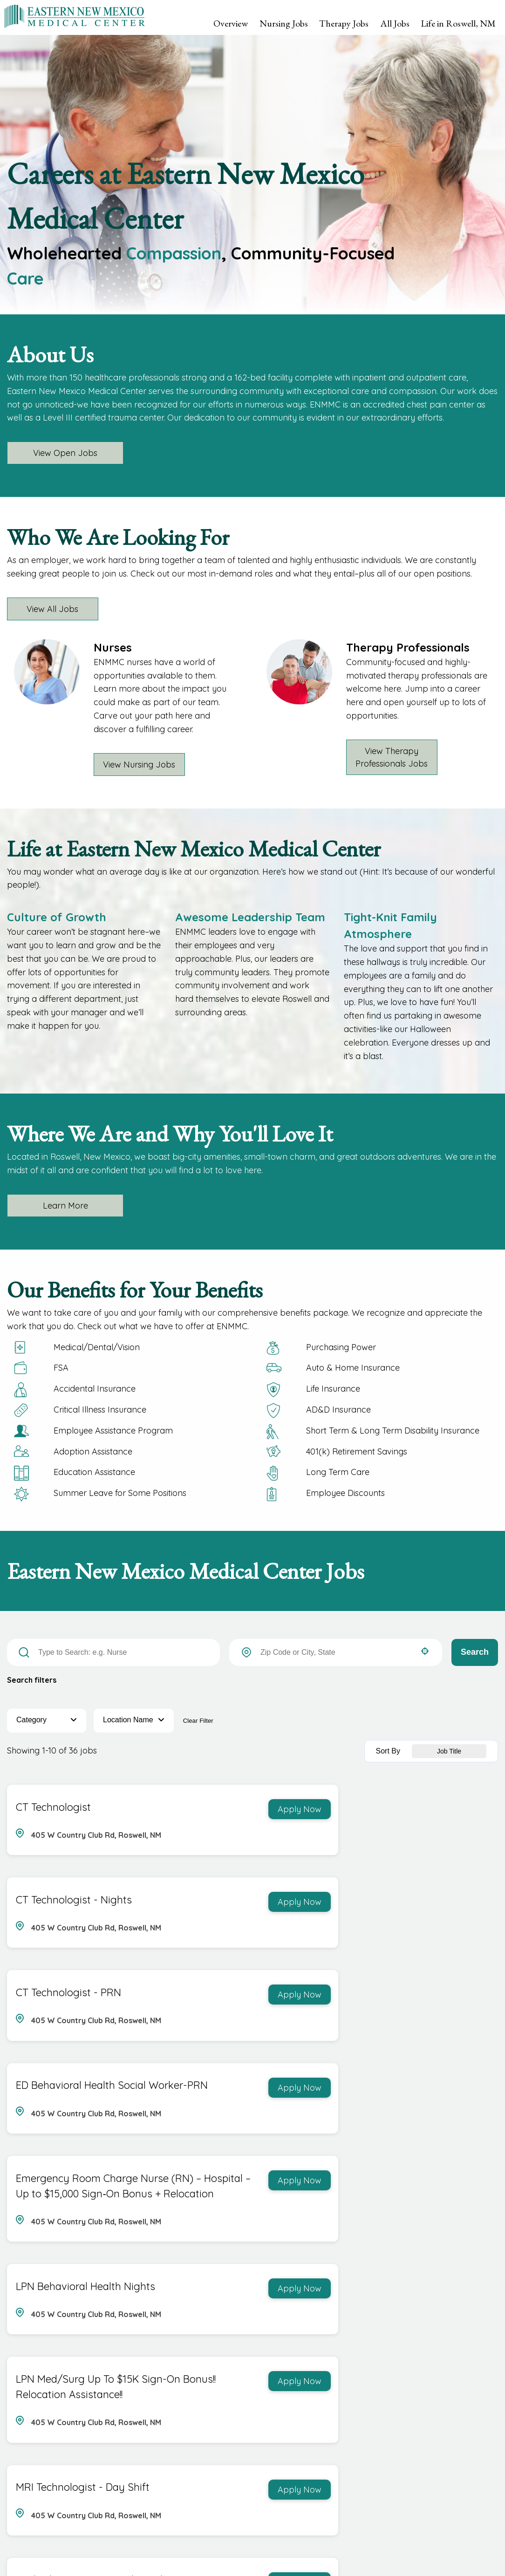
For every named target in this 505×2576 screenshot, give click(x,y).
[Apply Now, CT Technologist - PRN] (202, 1904)
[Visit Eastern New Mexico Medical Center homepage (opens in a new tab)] (75, 16)
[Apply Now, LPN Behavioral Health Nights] (459, 2014)
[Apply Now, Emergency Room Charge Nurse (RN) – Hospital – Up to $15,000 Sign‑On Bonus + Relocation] (202, 2014)
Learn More (65, 1205)
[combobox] (335, 1652)
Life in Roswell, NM (458, 23)
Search (475, 1652)
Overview (230, 23)
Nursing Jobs (283, 23)
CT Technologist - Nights (329, 1808)
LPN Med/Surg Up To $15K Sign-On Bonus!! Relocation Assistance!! (78, 2169)
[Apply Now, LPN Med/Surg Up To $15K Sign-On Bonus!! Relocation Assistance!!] (202, 2155)
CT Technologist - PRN (67, 1903)
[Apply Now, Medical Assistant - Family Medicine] (202, 2281)
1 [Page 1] (342, 2411)
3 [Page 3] (379, 2411)
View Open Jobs (65, 453)
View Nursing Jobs (140, 764)
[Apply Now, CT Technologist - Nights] (459, 1809)
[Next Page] (417, 2411)
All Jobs (394, 23)
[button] (425, 1651)
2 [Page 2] (361, 2411)
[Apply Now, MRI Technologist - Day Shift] (459, 2155)
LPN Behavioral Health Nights (340, 2012)
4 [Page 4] (398, 2411)
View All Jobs (54, 609)
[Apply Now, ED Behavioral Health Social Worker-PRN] (459, 1904)
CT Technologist (51, 1808)
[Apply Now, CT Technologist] (202, 1809)
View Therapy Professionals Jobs (392, 757)
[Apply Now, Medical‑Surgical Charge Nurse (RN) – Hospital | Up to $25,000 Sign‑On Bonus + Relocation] (459, 2281)
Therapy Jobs (344, 23)
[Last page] (438, 2411)
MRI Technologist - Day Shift (338, 2154)
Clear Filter (198, 1721)
